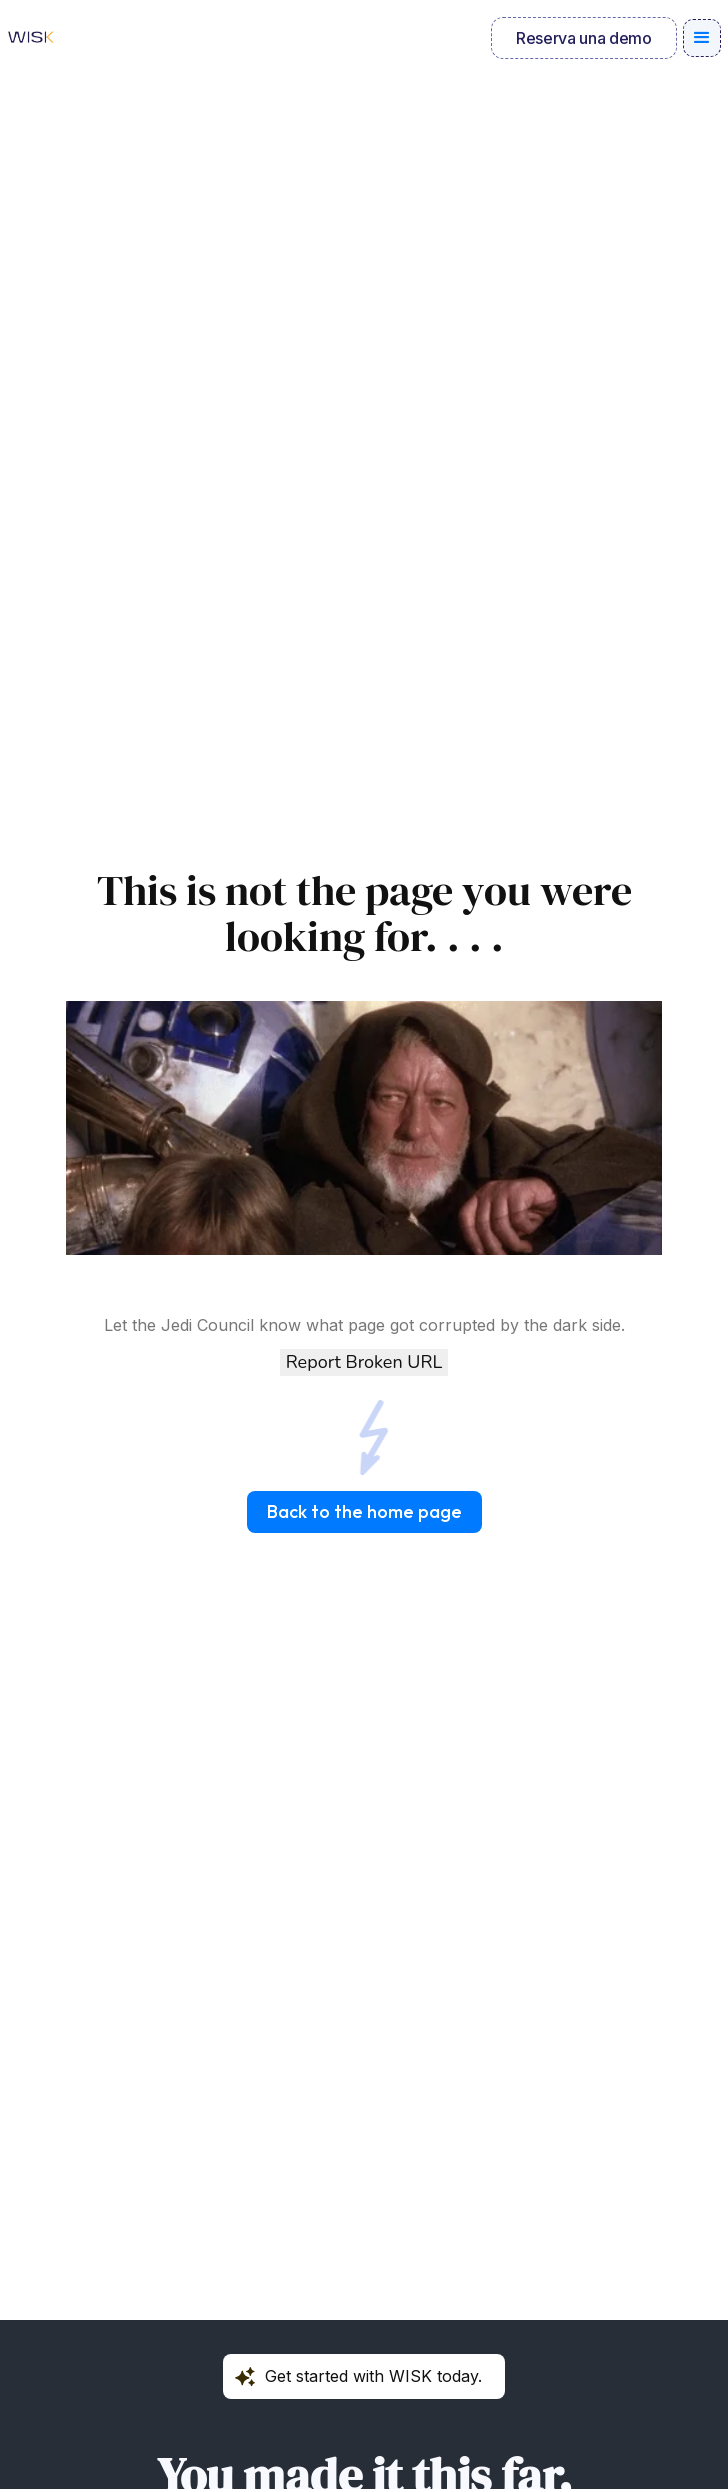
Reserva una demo (584, 38)
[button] (702, 38)
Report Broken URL (364, 1362)
